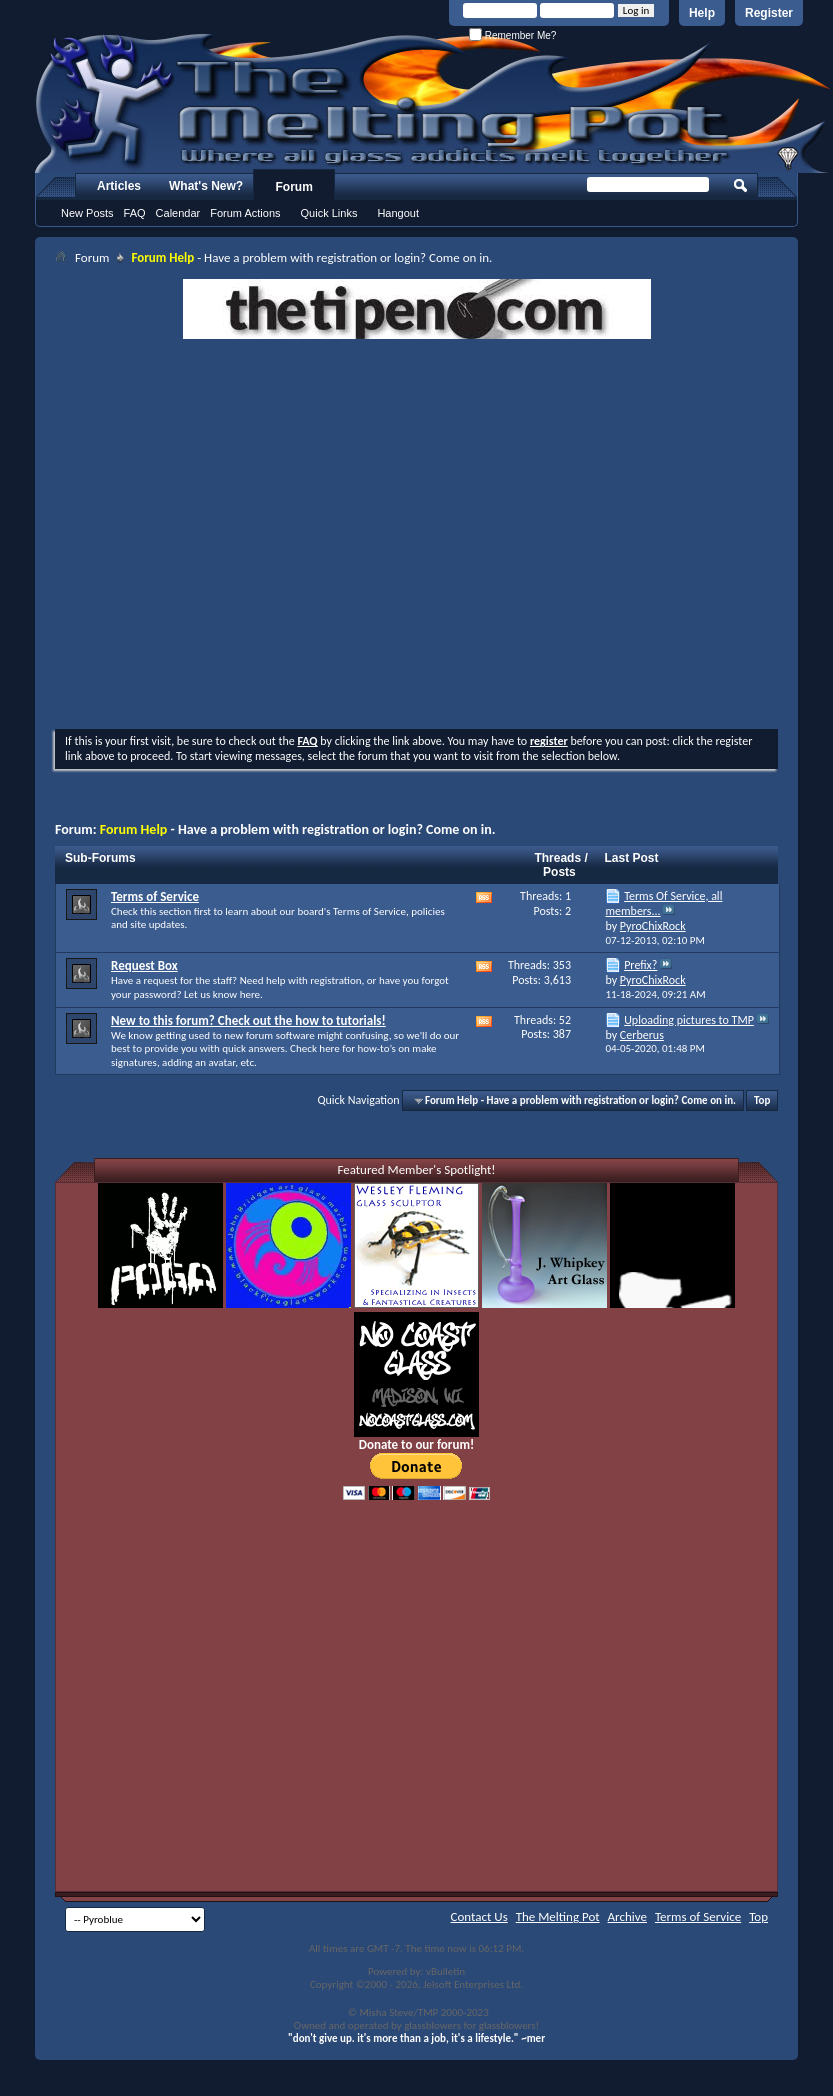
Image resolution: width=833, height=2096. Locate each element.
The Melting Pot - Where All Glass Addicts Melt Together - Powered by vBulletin (434, 103)
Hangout (398, 213)
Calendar (178, 213)
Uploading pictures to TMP (689, 1020)
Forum (294, 187)
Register (769, 13)
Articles (119, 186)
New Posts (87, 213)
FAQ (135, 213)
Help (702, 13)
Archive (627, 1916)
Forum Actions (245, 213)
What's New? (206, 186)
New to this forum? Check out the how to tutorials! (248, 1020)
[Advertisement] (187, 536)
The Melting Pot (558, 1916)
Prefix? (640, 965)
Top (762, 1100)
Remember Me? (512, 35)
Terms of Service (155, 896)
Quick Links (329, 213)
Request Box (144, 965)
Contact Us (479, 1916)
